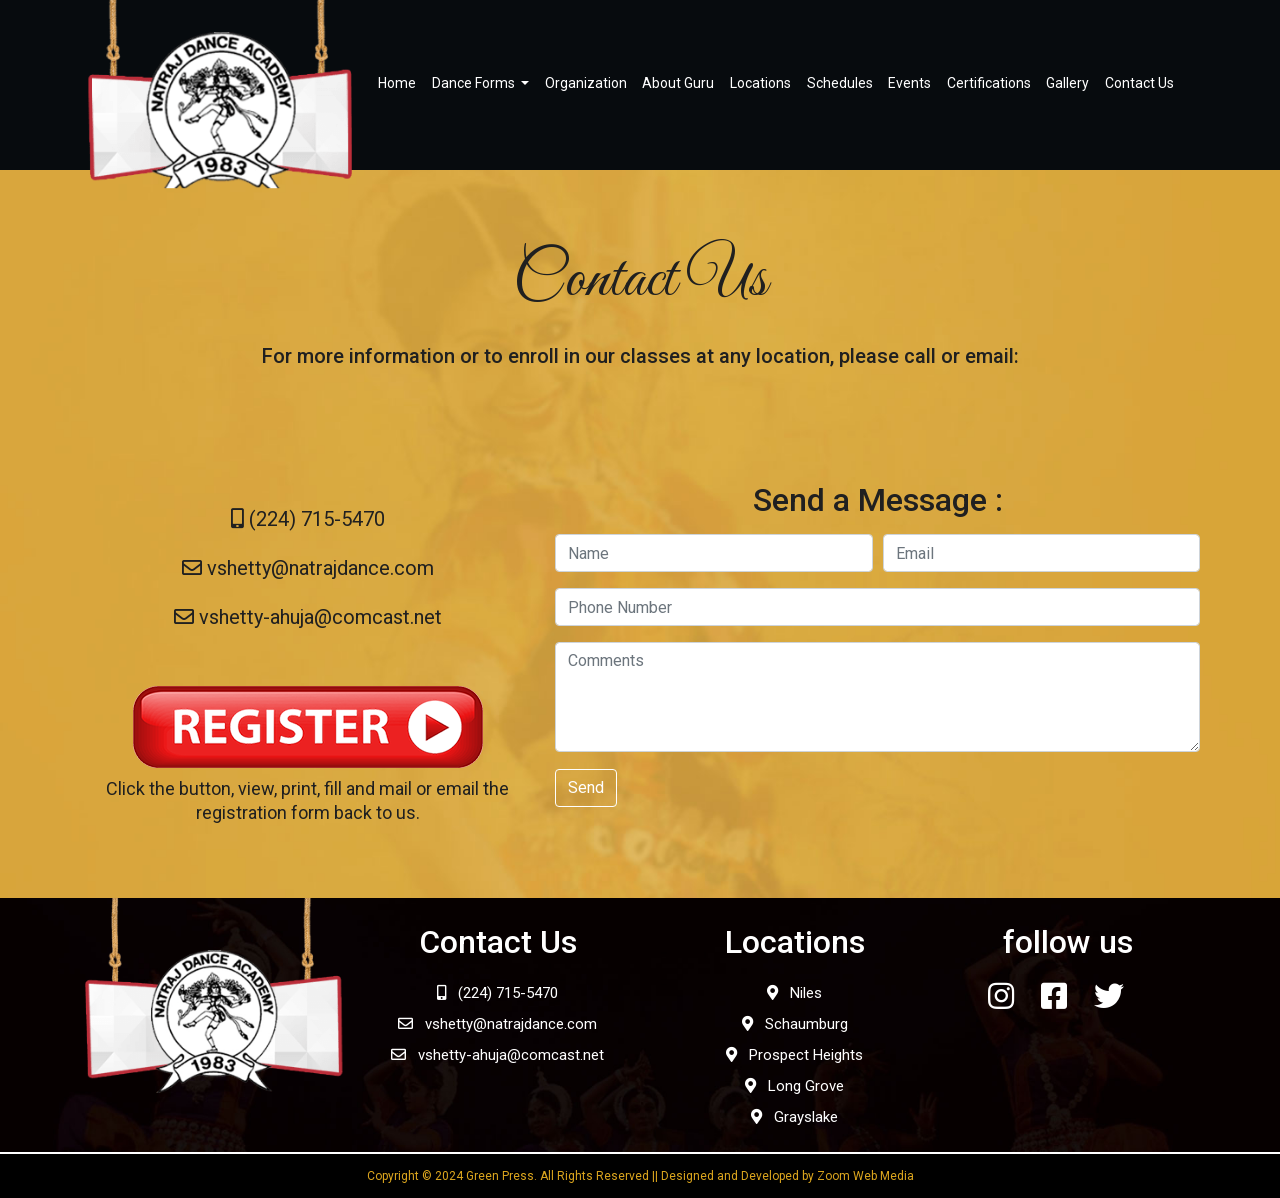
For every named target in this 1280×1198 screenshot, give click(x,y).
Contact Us (1139, 83)
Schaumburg (795, 1024)
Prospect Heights (794, 1055)
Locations (760, 83)
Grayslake (794, 1117)
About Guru (678, 83)
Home (397, 83)
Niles (794, 993)
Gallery (1067, 83)
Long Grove (794, 1086)
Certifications (989, 83)
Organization (586, 83)
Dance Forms (475, 83)
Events (909, 83)
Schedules (840, 83)
